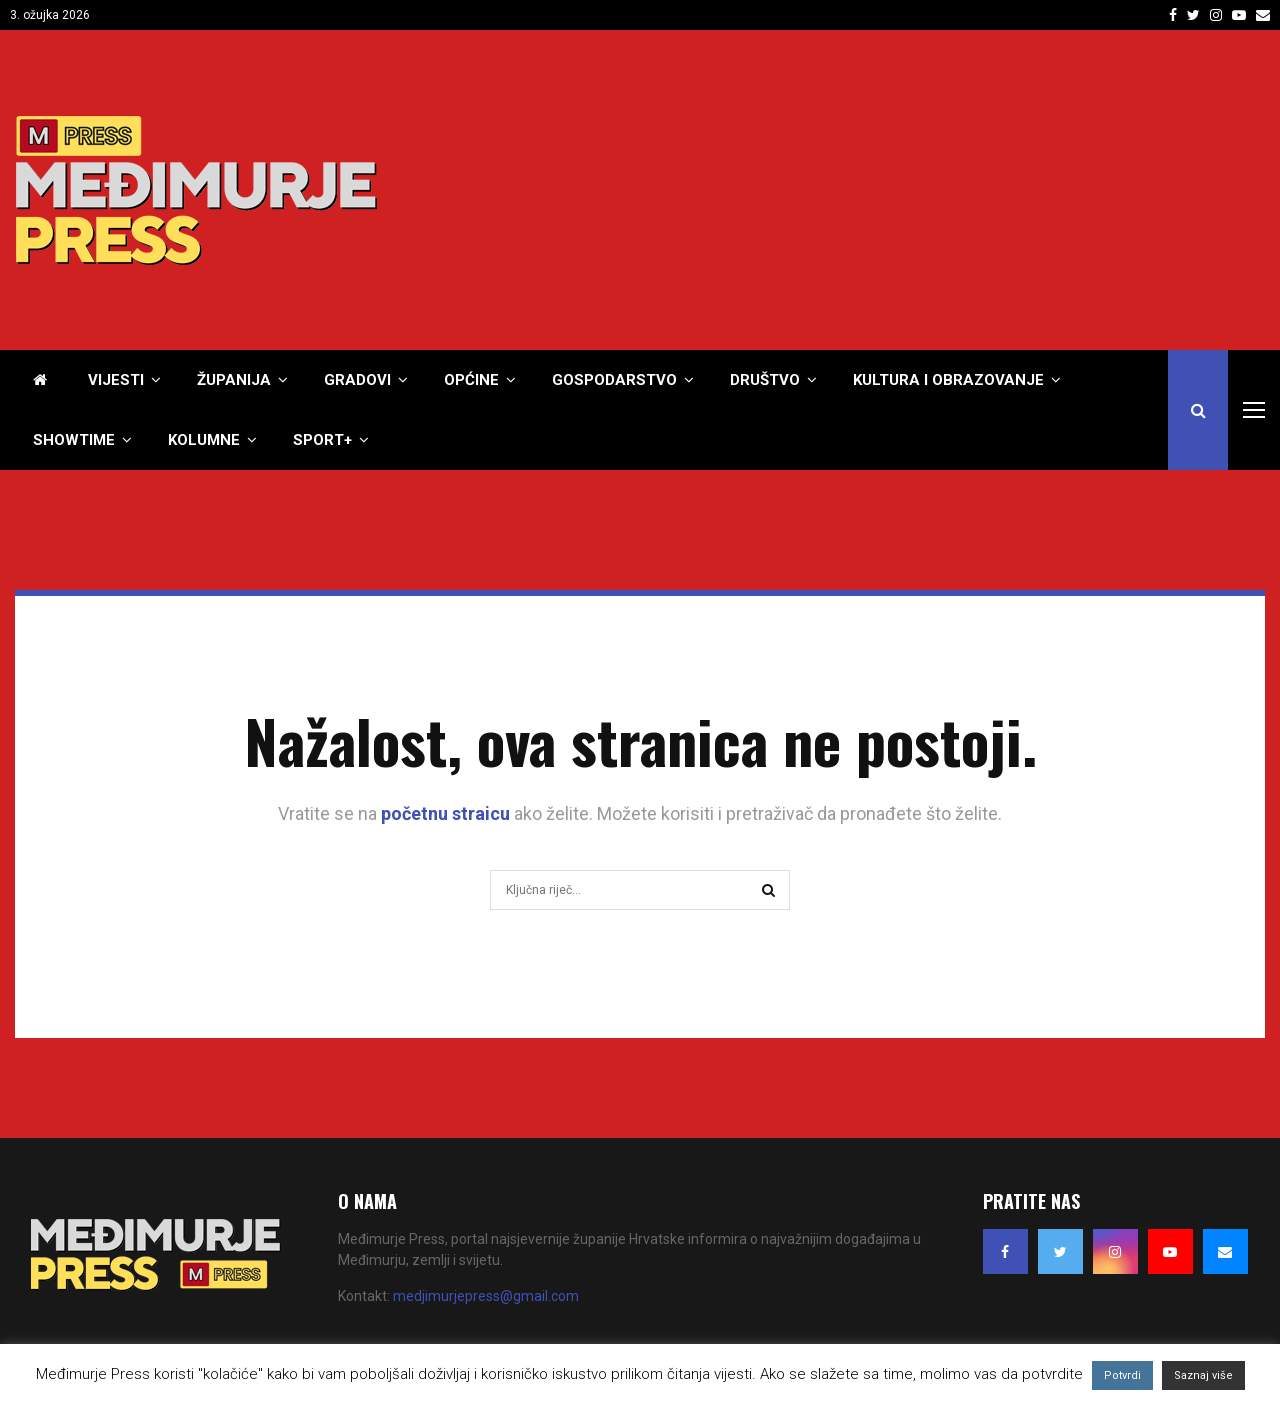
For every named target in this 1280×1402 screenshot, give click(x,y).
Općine (471, 380)
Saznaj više (1203, 1375)
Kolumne (204, 440)
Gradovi (357, 380)
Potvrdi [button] (1122, 1375)
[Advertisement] (901, 190)
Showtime (74, 440)
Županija (234, 380)
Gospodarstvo (614, 380)
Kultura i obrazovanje (948, 380)
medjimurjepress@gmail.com (486, 1296)
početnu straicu (445, 813)
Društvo (765, 380)
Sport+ (322, 440)
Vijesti (116, 380)
